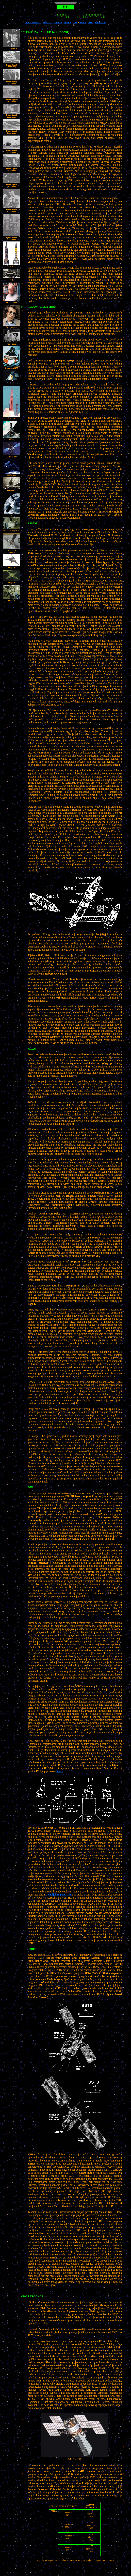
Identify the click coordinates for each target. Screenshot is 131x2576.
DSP (75, 22)
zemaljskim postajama (59, 1894)
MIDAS (67, 22)
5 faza (59, 1771)
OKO (90, 22)
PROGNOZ (100, 22)
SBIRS (82, 22)
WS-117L (47, 22)
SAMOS (58, 22)
